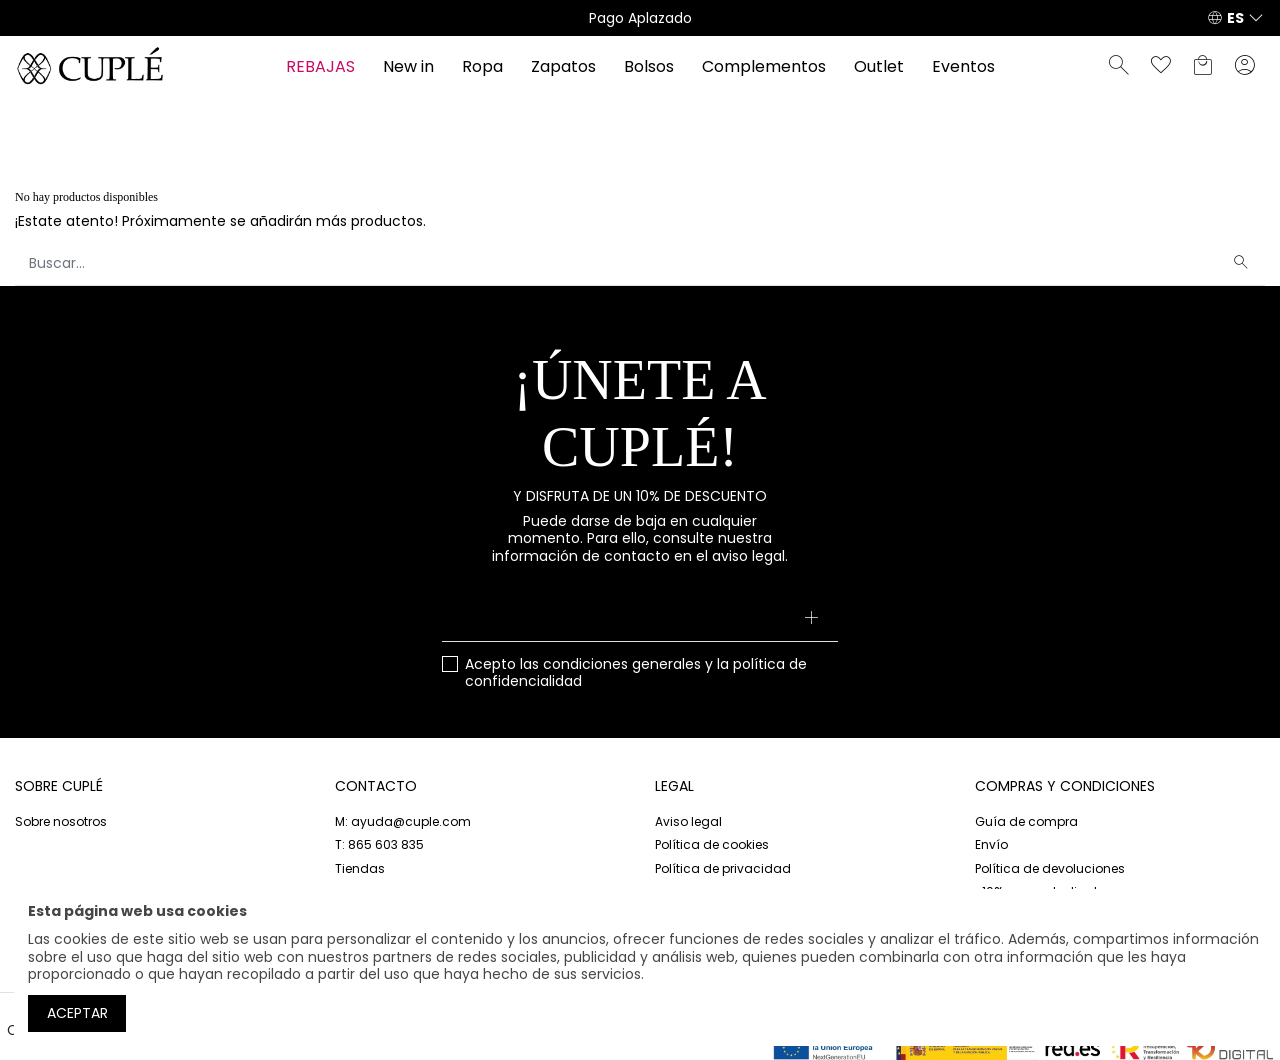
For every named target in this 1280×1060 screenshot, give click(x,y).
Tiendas (360, 868)
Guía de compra (1026, 821)
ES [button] (1235, 18)
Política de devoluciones (1050, 868)
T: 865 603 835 (379, 844)
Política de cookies (712, 844)
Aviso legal (688, 821)
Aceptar (77, 1013)
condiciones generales (622, 664)
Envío (991, 844)
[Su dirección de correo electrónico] (640, 620)
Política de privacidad (723, 868)
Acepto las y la (636, 673)
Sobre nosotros (61, 821)
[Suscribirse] (810, 620)
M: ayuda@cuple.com (403, 821)
